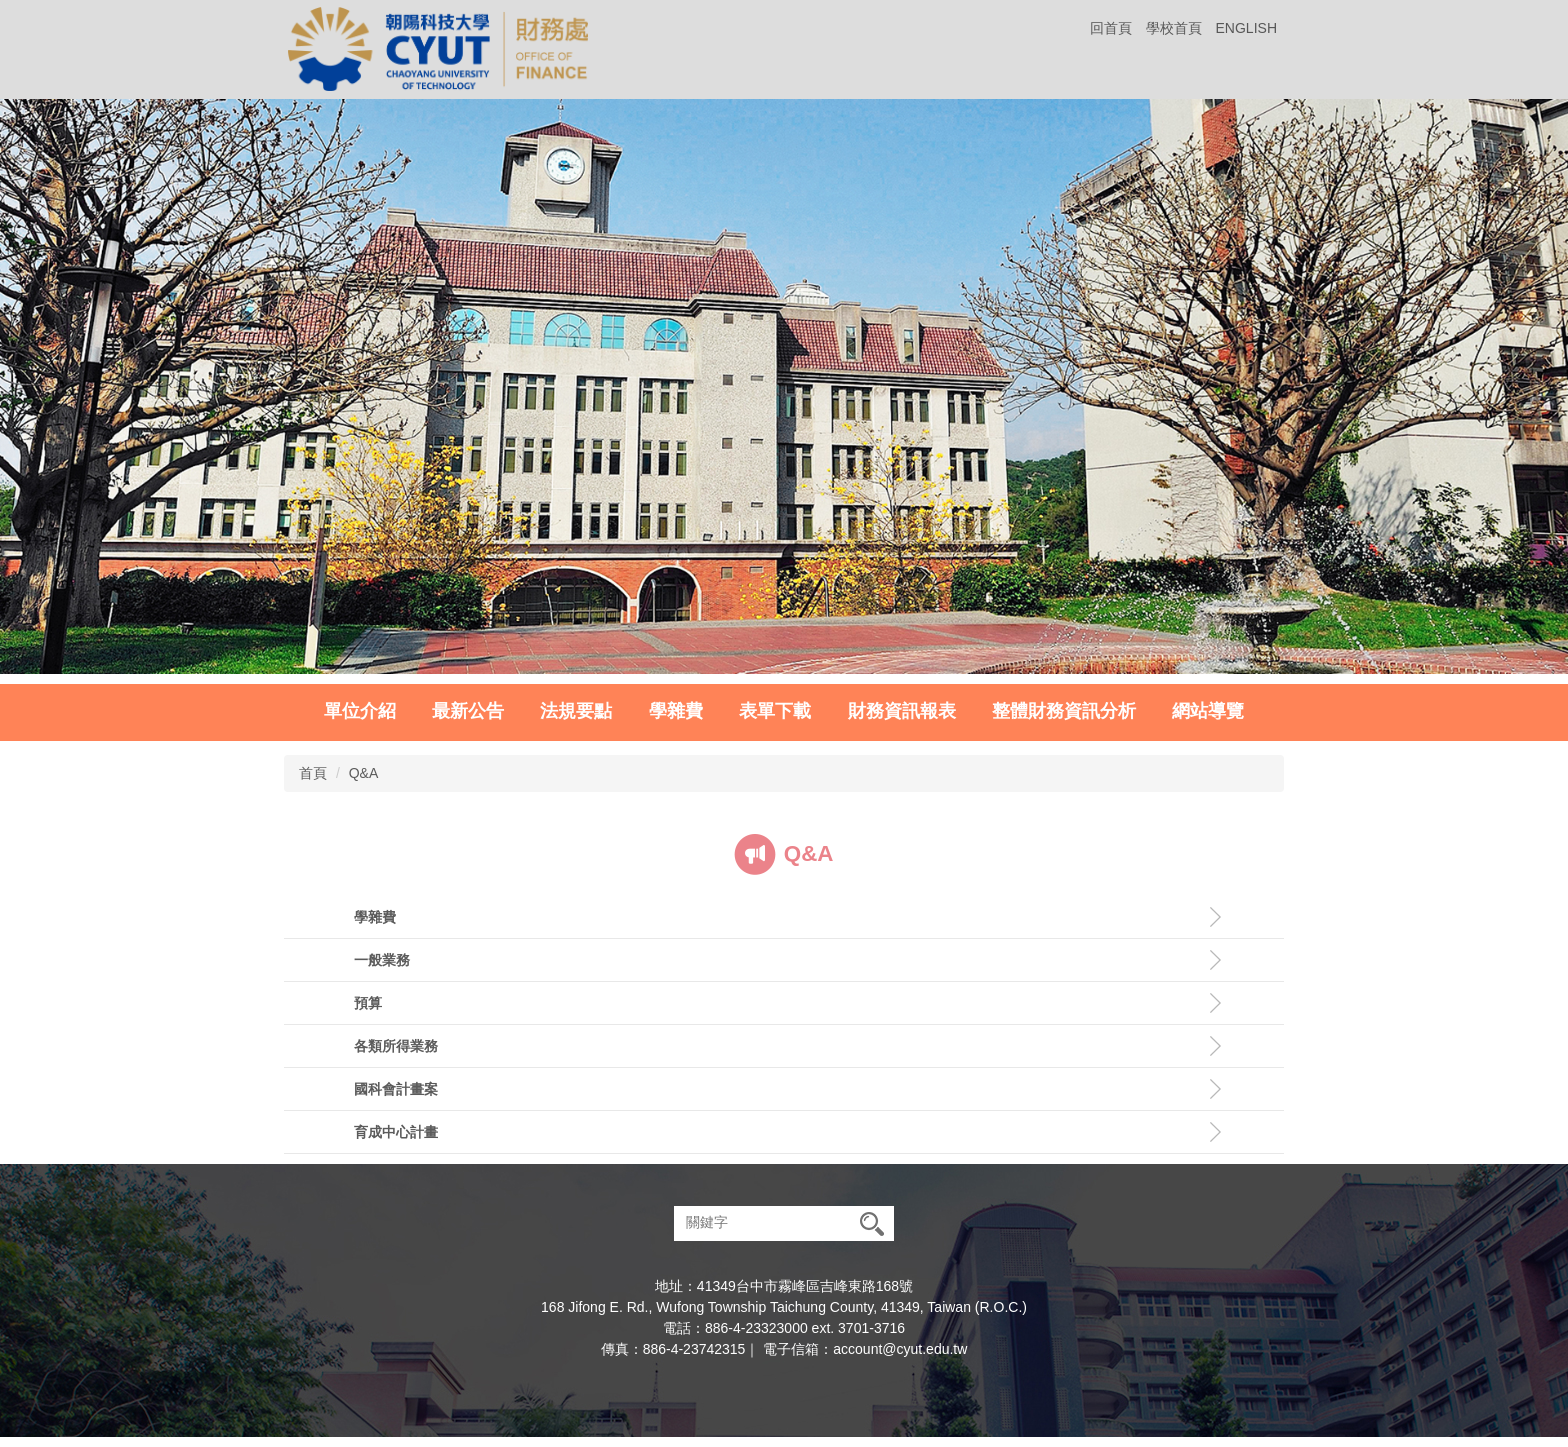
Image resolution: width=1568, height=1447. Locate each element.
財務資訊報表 (902, 711)
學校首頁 (1174, 28)
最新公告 (468, 711)
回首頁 (1111, 28)
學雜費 (676, 711)
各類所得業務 (396, 1046)
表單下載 (775, 711)
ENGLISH (1246, 28)
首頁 (313, 773)
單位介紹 (360, 711)
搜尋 (872, 1223)
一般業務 (382, 960)
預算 (368, 1003)
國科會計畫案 (396, 1089)
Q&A (364, 773)
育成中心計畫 (396, 1132)
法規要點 (576, 711)
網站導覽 (1208, 711)
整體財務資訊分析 (1064, 711)
